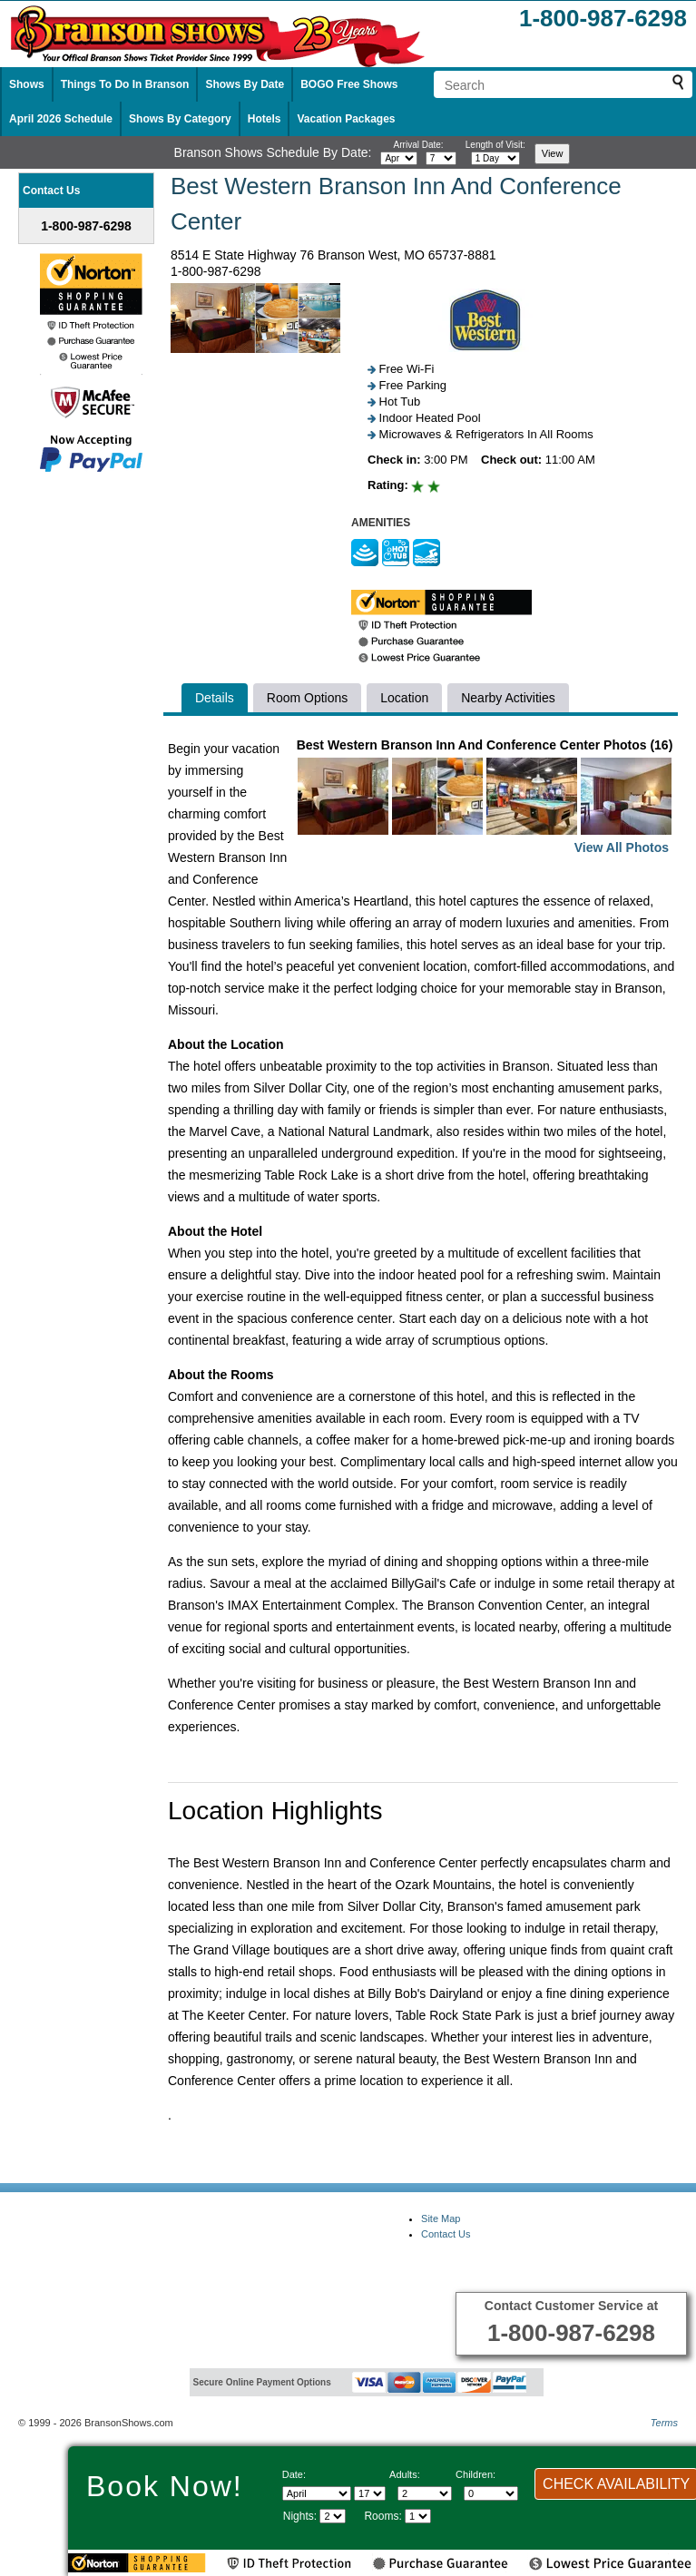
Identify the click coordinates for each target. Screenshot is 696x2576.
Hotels (264, 119)
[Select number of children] (491, 2493)
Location (404, 698)
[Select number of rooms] (418, 2516)
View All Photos (621, 847)
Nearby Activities (507, 698)
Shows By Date (244, 84)
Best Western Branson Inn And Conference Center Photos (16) (484, 798)
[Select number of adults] (424, 2493)
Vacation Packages (346, 119)
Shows (26, 84)
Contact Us (445, 2233)
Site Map (440, 2218)
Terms (664, 2422)
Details (214, 698)
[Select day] (441, 158)
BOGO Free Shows (348, 84)
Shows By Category (180, 119)
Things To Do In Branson (125, 84)
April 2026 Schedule (61, 119)
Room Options (307, 698)
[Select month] (398, 158)
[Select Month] (316, 2493)
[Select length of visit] (495, 158)
